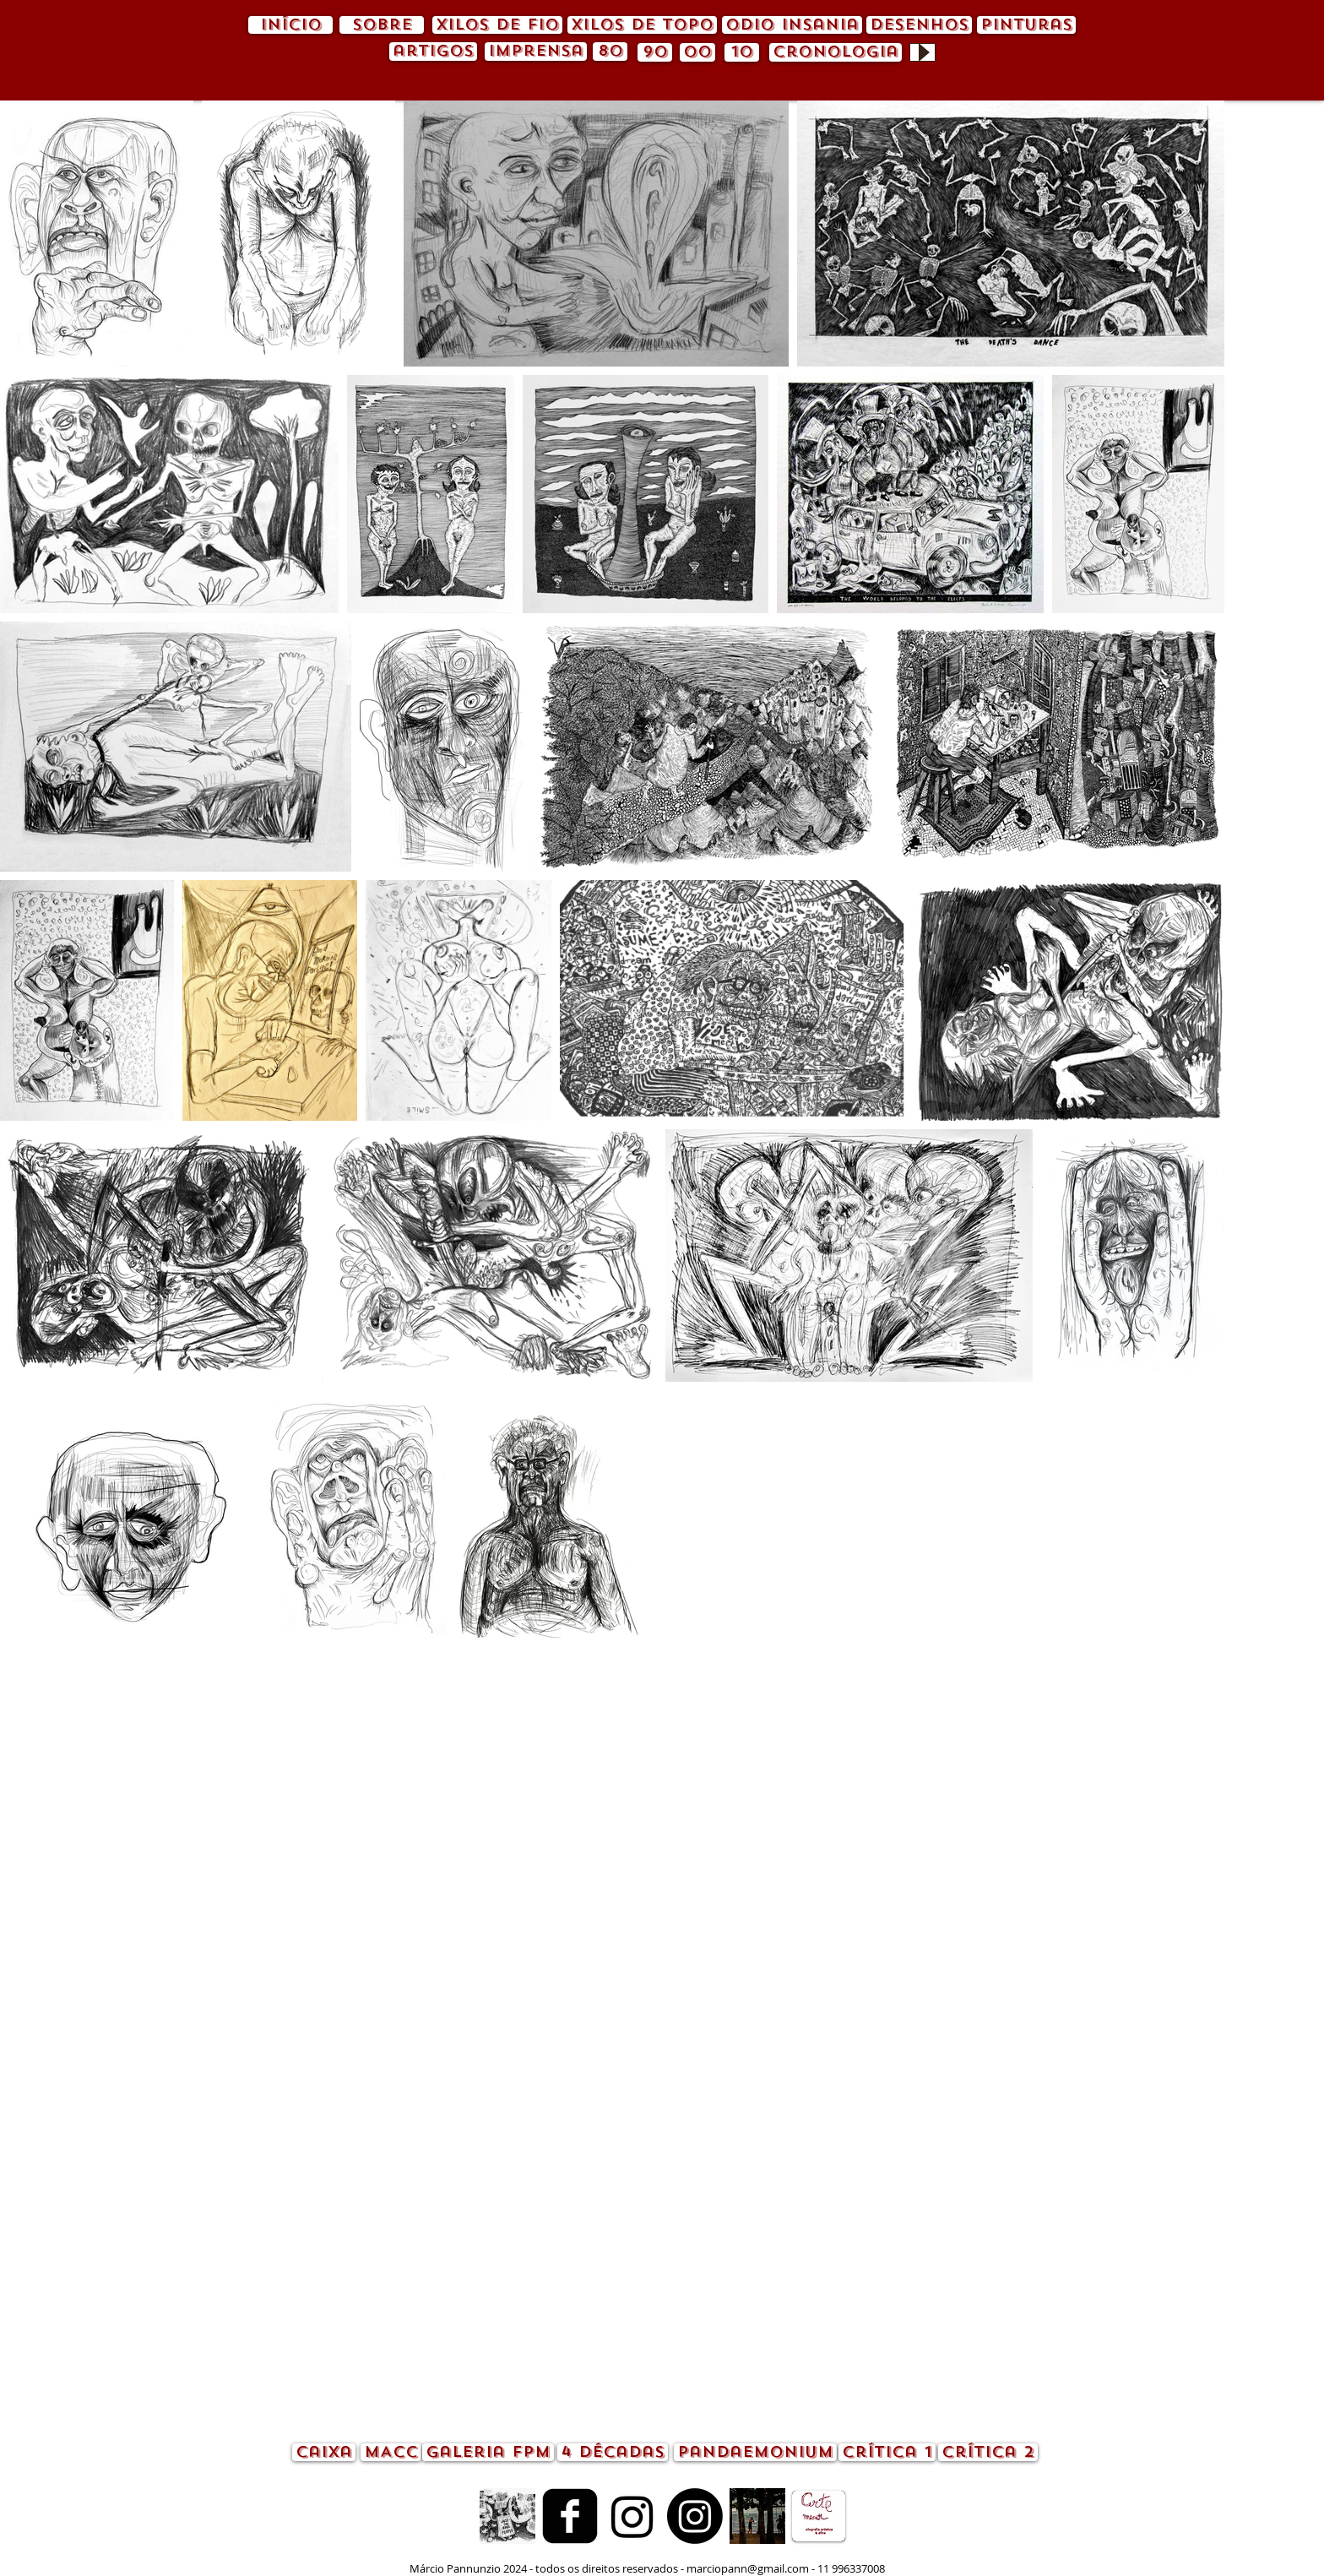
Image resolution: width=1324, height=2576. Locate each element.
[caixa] (323, 2452)
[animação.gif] (507, 2516)
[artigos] (433, 51)
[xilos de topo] (642, 25)
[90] (655, 52)
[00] (697, 52)
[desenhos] (919, 25)
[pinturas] (1026, 25)
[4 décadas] (612, 2452)
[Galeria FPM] (488, 2452)
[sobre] (381, 25)
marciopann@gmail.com (747, 2568)
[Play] (922, 52)
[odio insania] (792, 25)
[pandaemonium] (755, 2452)
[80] (610, 51)
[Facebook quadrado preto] (570, 2516)
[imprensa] (536, 51)
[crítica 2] (988, 2452)
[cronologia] (835, 52)
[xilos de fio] (497, 25)
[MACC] (391, 2452)
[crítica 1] (887, 2452)
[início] (290, 25)
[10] (741, 52)
